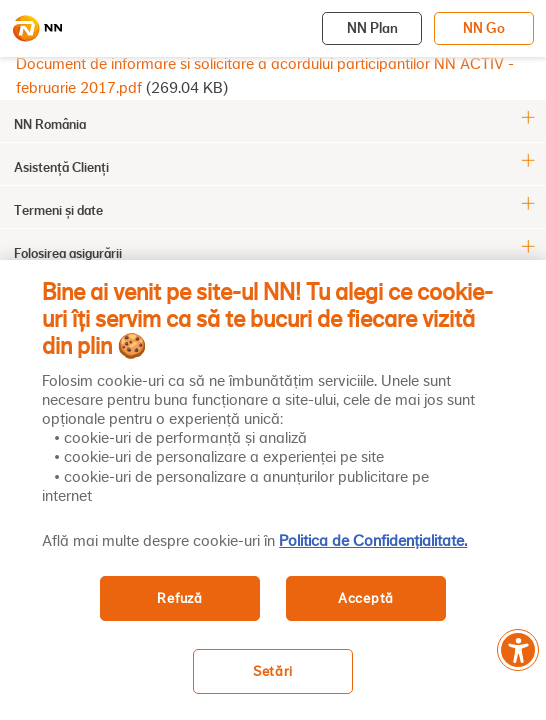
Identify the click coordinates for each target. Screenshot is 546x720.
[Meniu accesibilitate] (518, 650)
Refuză (179, 598)
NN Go (484, 28)
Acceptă (366, 598)
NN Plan (372, 28)
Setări (273, 671)
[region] (273, 490)
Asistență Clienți (61, 167)
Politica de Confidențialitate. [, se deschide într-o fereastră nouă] (373, 541)
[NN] (37, 29)
